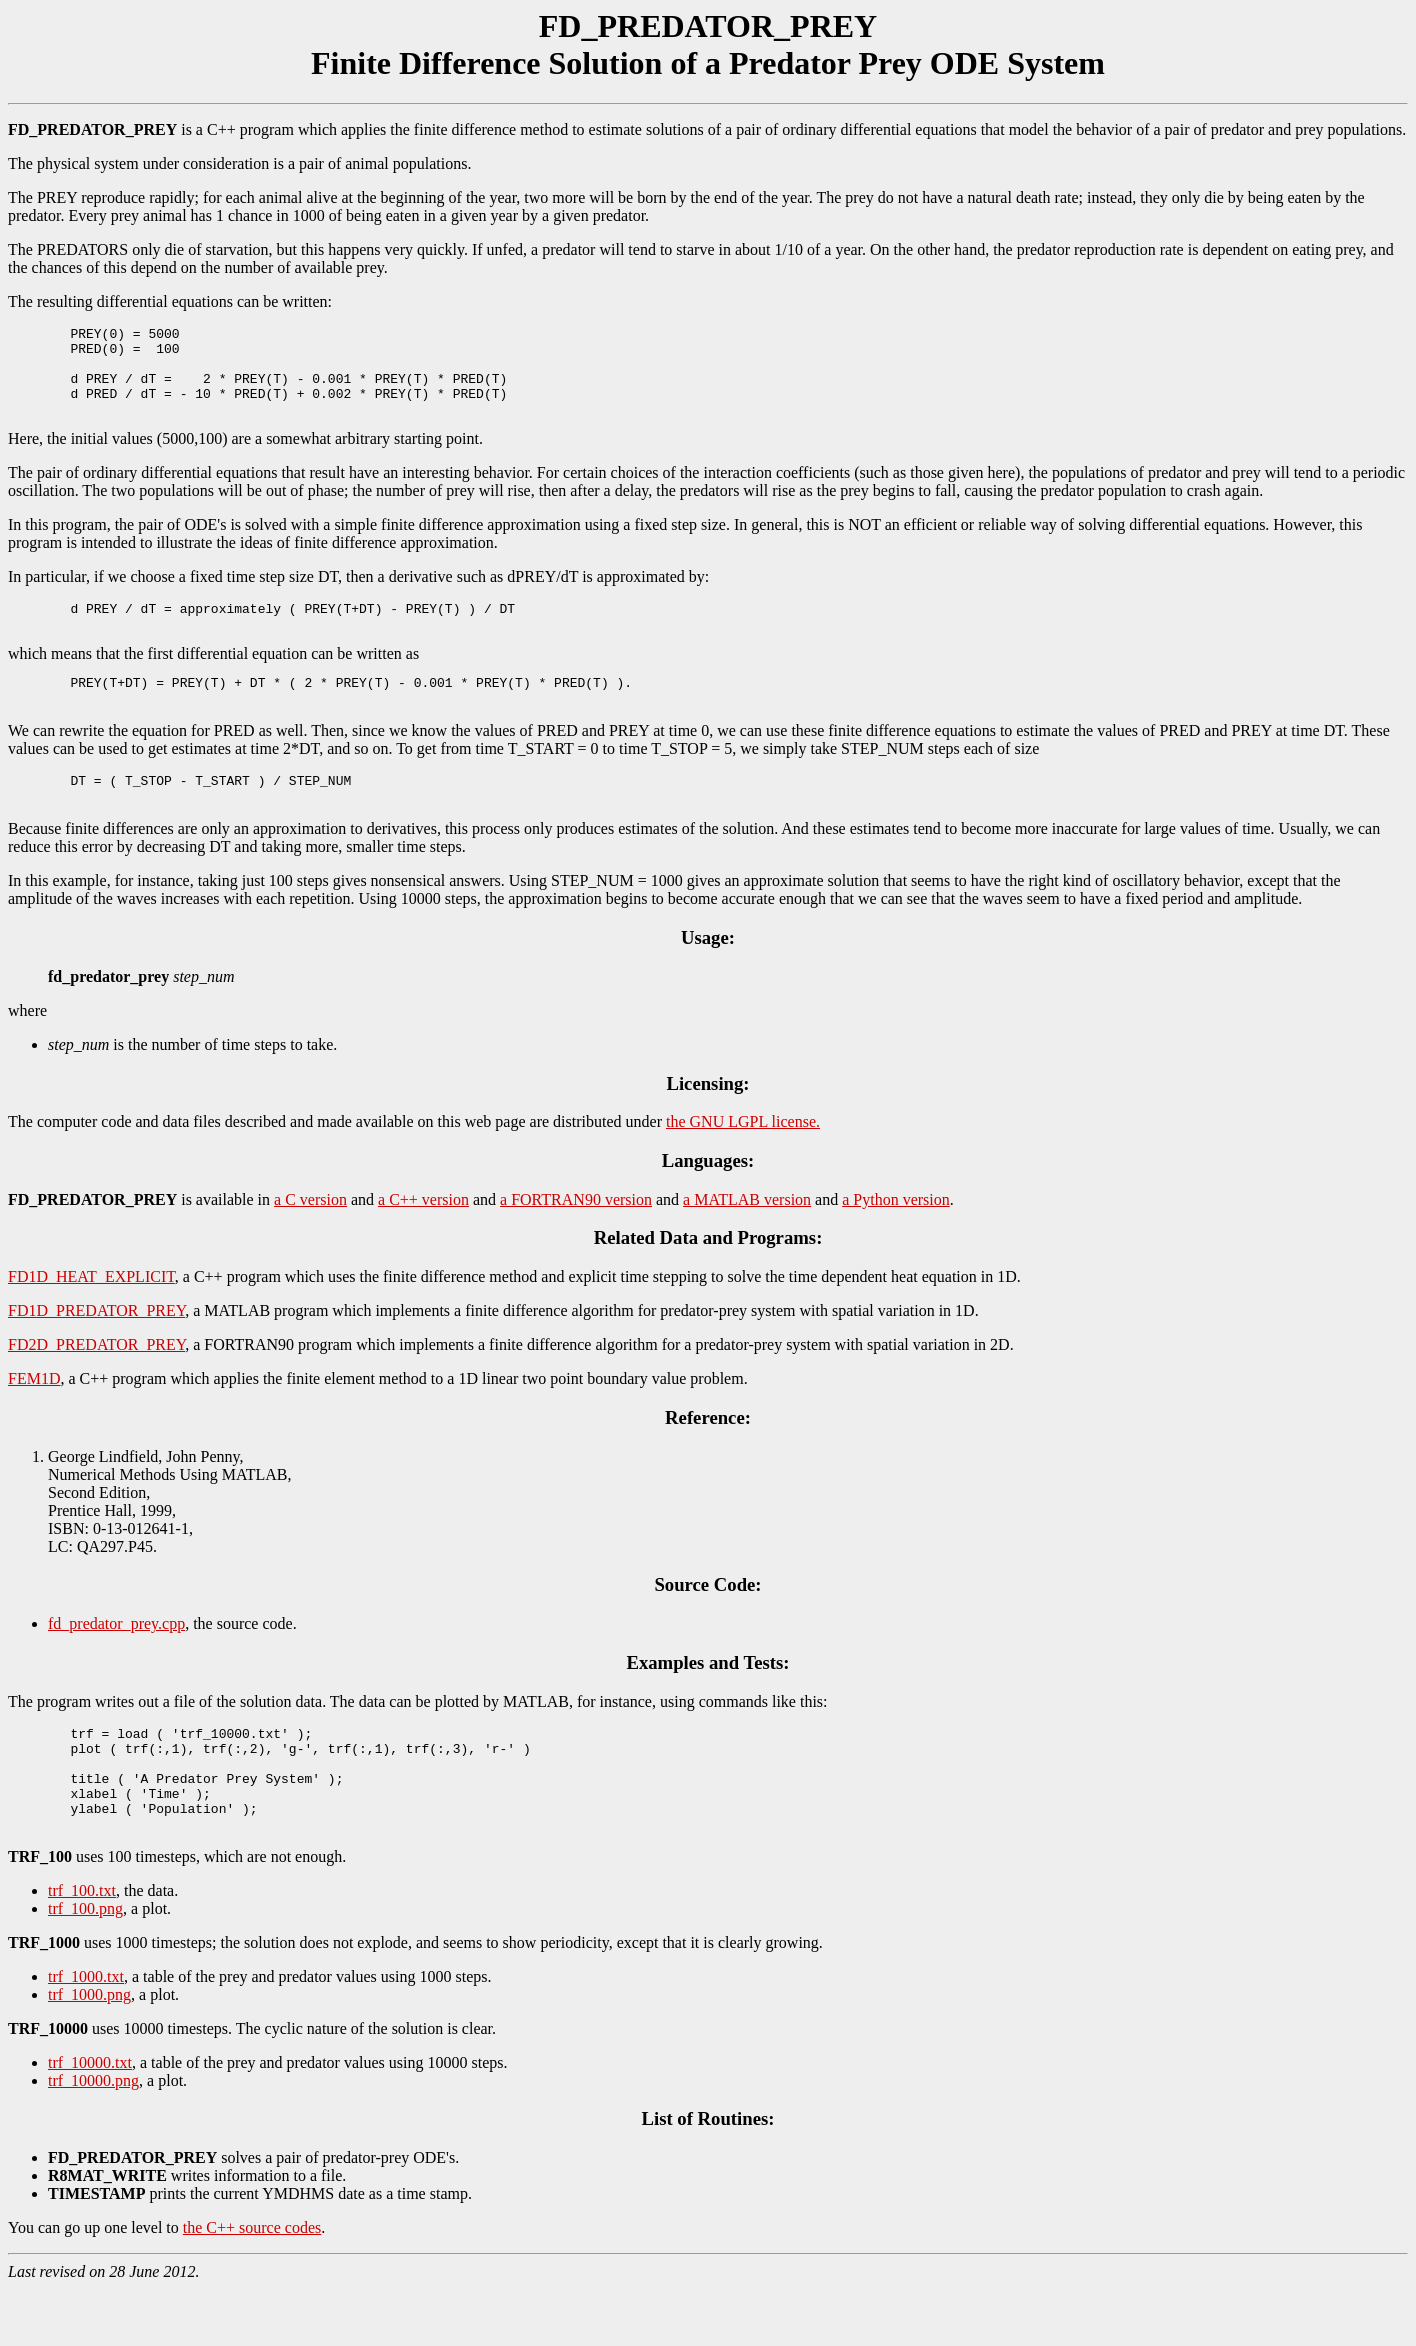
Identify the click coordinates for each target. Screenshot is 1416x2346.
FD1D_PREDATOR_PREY (96, 1346)
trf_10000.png (93, 2137)
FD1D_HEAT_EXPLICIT (91, 1312)
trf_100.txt (82, 1947)
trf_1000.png (89, 2051)
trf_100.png (85, 1965)
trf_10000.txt (90, 2119)
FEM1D (34, 1414)
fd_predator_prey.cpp (116, 1659)
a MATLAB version (747, 1235)
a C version (310, 1235)
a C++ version (423, 1235)
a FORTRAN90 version (576, 1235)
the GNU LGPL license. (743, 1157)
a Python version (896, 1235)
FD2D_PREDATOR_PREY (96, 1380)
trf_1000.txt (86, 2033)
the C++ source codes (252, 2284)
